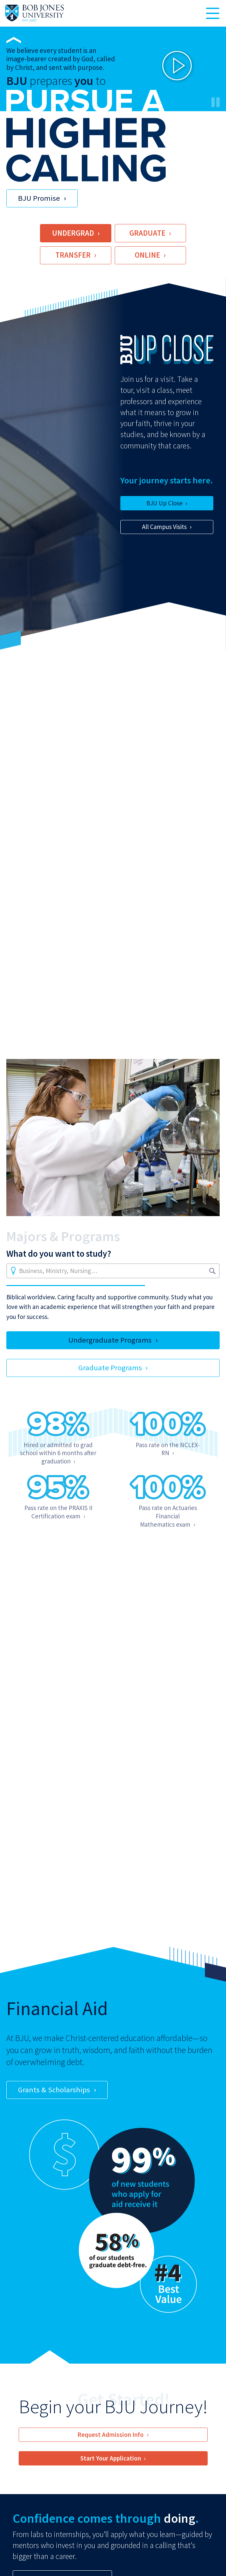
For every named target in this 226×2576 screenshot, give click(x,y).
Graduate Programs (110, 1367)
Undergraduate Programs (110, 1340)
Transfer (73, 255)
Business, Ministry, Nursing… (58, 1271)
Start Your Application (110, 2458)
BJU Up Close (164, 503)
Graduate (147, 233)
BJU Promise (39, 198)
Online (147, 255)
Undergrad (73, 233)
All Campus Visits (164, 527)
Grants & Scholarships (54, 2089)
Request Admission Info (110, 2435)
